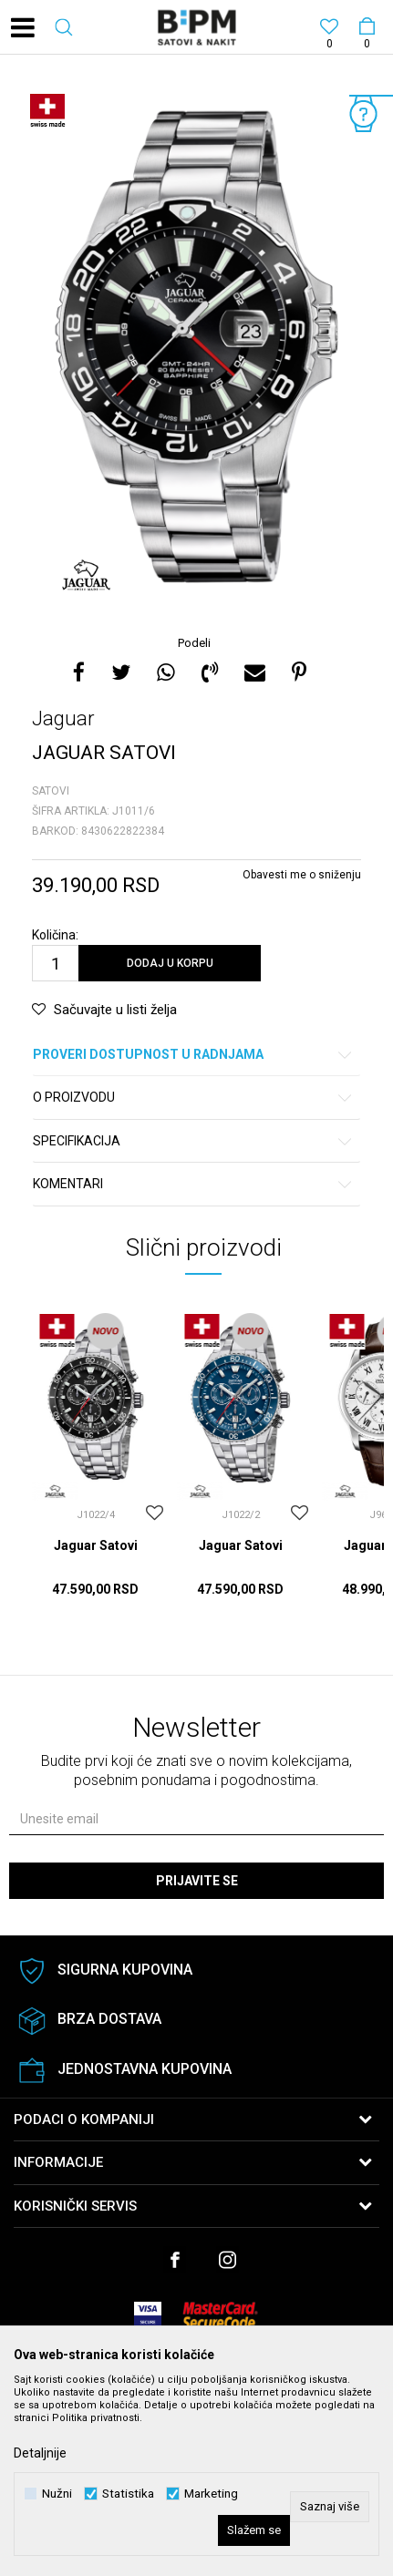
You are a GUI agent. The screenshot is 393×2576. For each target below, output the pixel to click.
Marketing (211, 2493)
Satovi (50, 791)
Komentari (193, 1184)
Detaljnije (40, 2453)
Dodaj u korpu (170, 963)
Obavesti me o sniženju (302, 874)
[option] (196, 347)
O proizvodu (193, 1097)
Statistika (128, 2493)
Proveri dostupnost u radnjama (193, 1055)
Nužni (57, 2493)
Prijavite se (197, 1880)
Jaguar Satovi (96, 1545)
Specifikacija (193, 1141)
